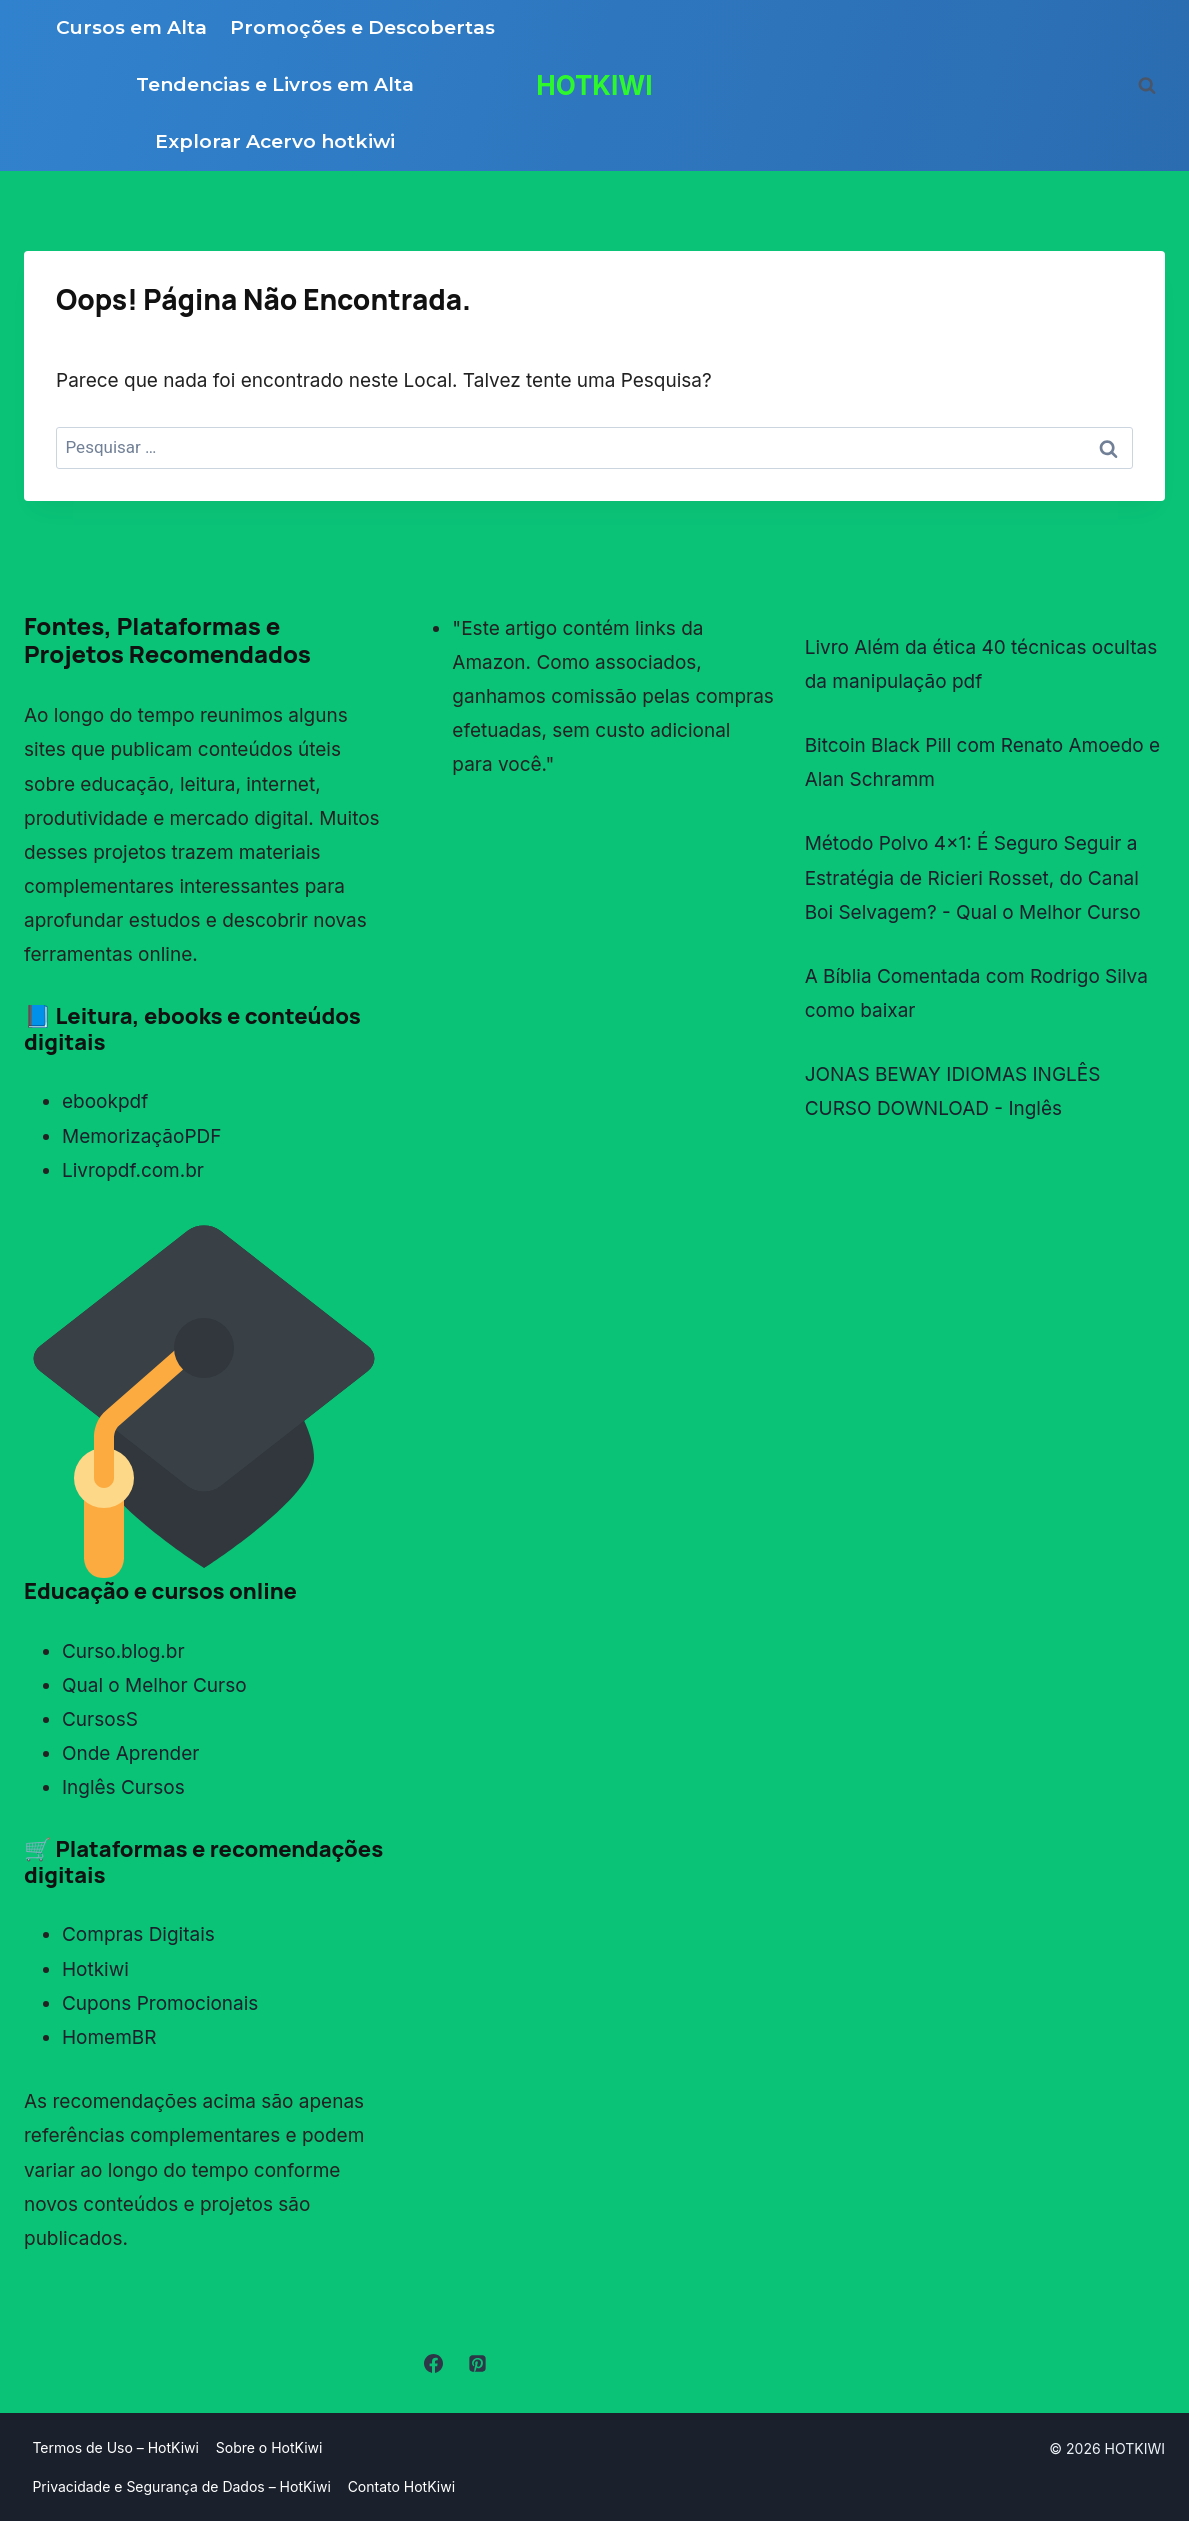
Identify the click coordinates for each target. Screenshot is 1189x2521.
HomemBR (109, 2037)
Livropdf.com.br (133, 1170)
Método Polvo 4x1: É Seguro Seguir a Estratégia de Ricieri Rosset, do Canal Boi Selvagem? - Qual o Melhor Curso (973, 877)
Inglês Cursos (123, 1787)
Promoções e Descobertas (362, 27)
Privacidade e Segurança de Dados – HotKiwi (181, 2486)
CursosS (100, 1719)
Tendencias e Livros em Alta (275, 84)
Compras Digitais (138, 1934)
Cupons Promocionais (160, 2003)
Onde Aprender (131, 1753)
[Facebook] (433, 2364)
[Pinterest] (477, 2364)
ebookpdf (105, 1101)
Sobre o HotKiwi (269, 2447)
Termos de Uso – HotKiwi (115, 2447)
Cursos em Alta (131, 27)
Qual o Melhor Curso (154, 1685)
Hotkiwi (95, 1969)
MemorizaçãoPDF (142, 1136)
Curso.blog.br (123, 1651)
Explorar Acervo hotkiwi (275, 141)
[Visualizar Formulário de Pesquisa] (1147, 85)
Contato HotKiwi (401, 2486)
